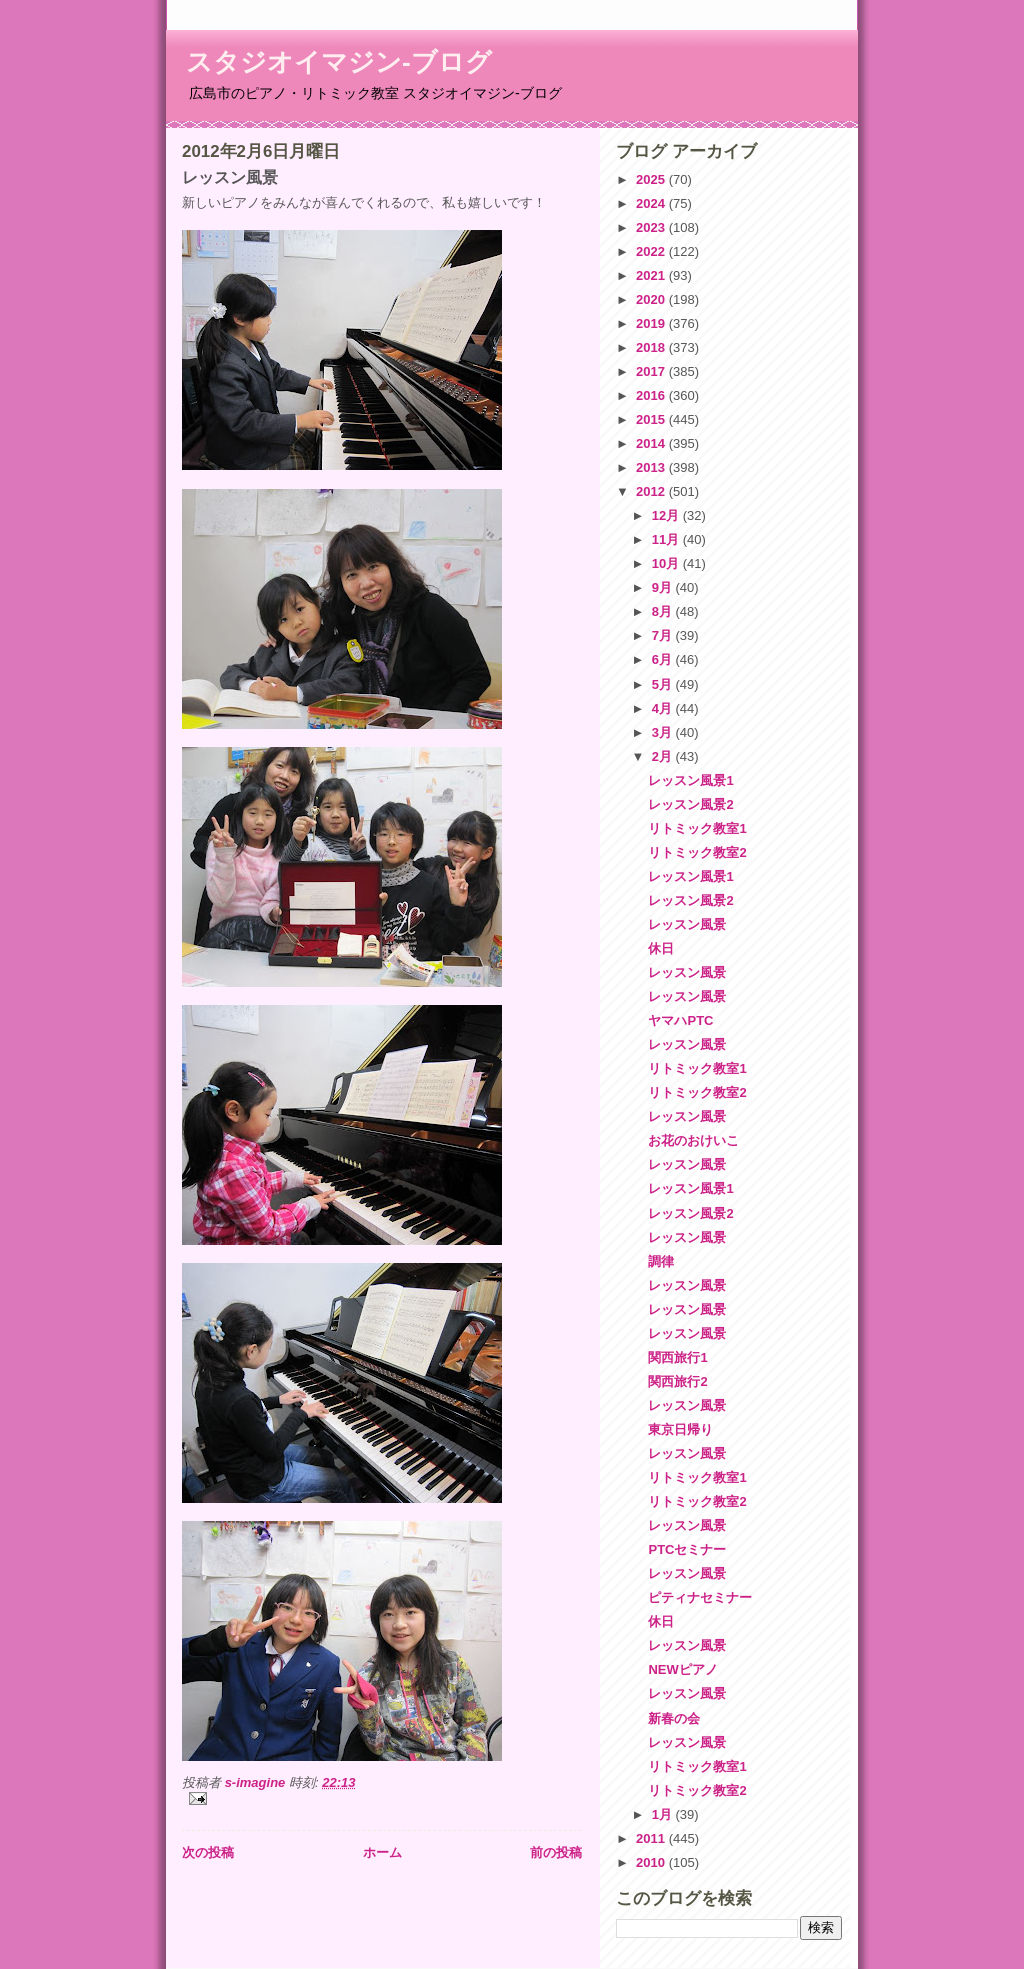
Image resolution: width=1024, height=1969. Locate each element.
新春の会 (674, 1718)
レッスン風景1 (690, 780)
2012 (652, 491)
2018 (652, 347)
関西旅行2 (677, 1381)
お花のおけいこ (693, 1140)
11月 (667, 539)
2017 (652, 371)
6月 (664, 659)
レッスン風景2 (690, 804)
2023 (652, 227)
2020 (652, 299)
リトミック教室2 (697, 852)
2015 (652, 419)
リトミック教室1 (697, 828)
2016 (652, 395)
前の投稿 (556, 1852)
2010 (652, 1862)
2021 (652, 275)
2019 (652, 323)
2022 (652, 251)
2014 (652, 443)
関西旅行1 (677, 1357)
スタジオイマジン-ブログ (339, 62)
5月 (664, 684)
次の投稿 (208, 1852)
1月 (664, 1814)
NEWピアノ (682, 1669)
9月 (664, 587)
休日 (661, 948)
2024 (652, 203)
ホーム (382, 1852)
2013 (652, 467)
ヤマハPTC (680, 1020)
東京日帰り (680, 1429)
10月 (667, 563)
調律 (661, 1261)
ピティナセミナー (700, 1597)
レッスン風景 (687, 924)
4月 (664, 708)
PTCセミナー (687, 1549)
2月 (664, 756)
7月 (664, 635)
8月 (664, 611)
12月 (667, 515)
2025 (652, 179)
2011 (652, 1838)
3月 (664, 732)
